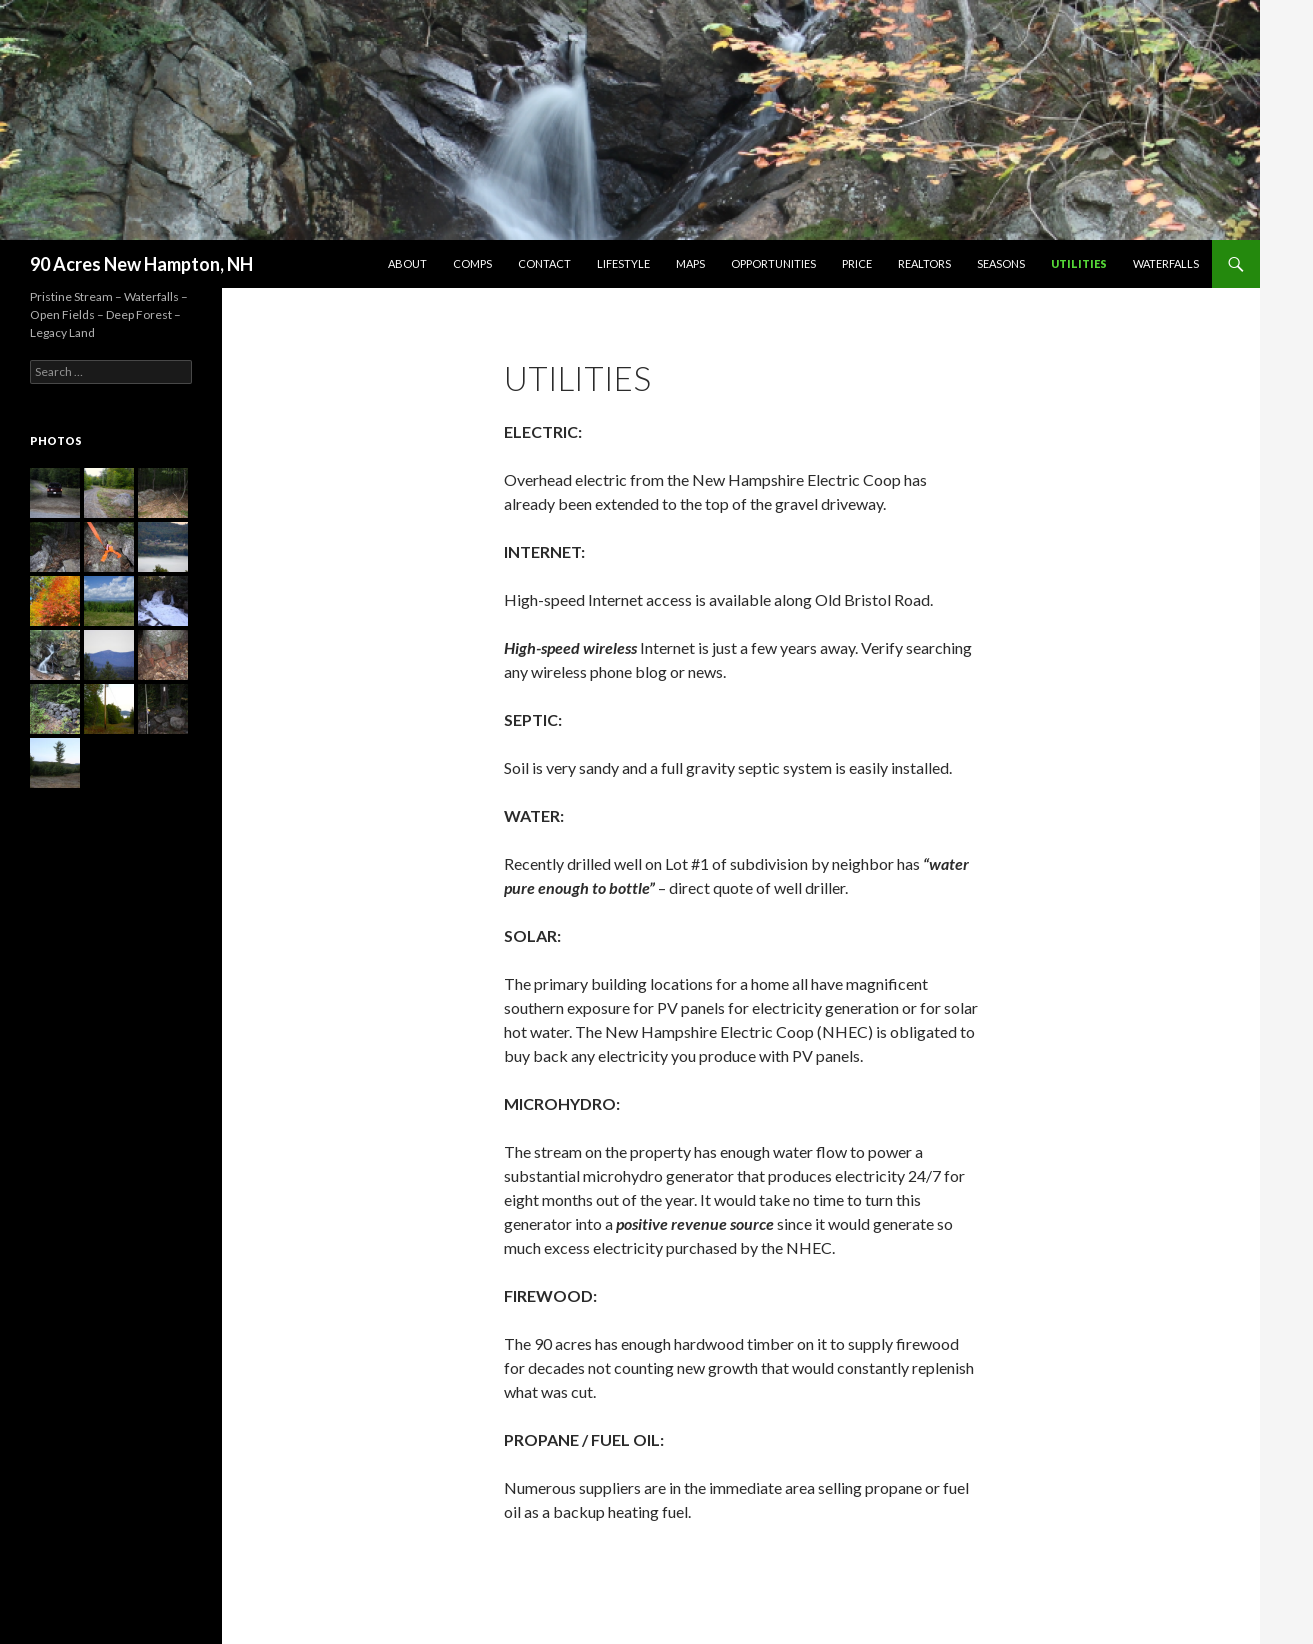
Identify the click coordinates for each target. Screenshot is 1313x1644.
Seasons (1001, 263)
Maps (690, 263)
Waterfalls (1166, 263)
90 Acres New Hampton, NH (141, 264)
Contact (544, 263)
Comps (472, 263)
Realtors (924, 263)
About (407, 263)
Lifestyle (623, 263)
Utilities (1079, 263)
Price (857, 263)
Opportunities (773, 263)
